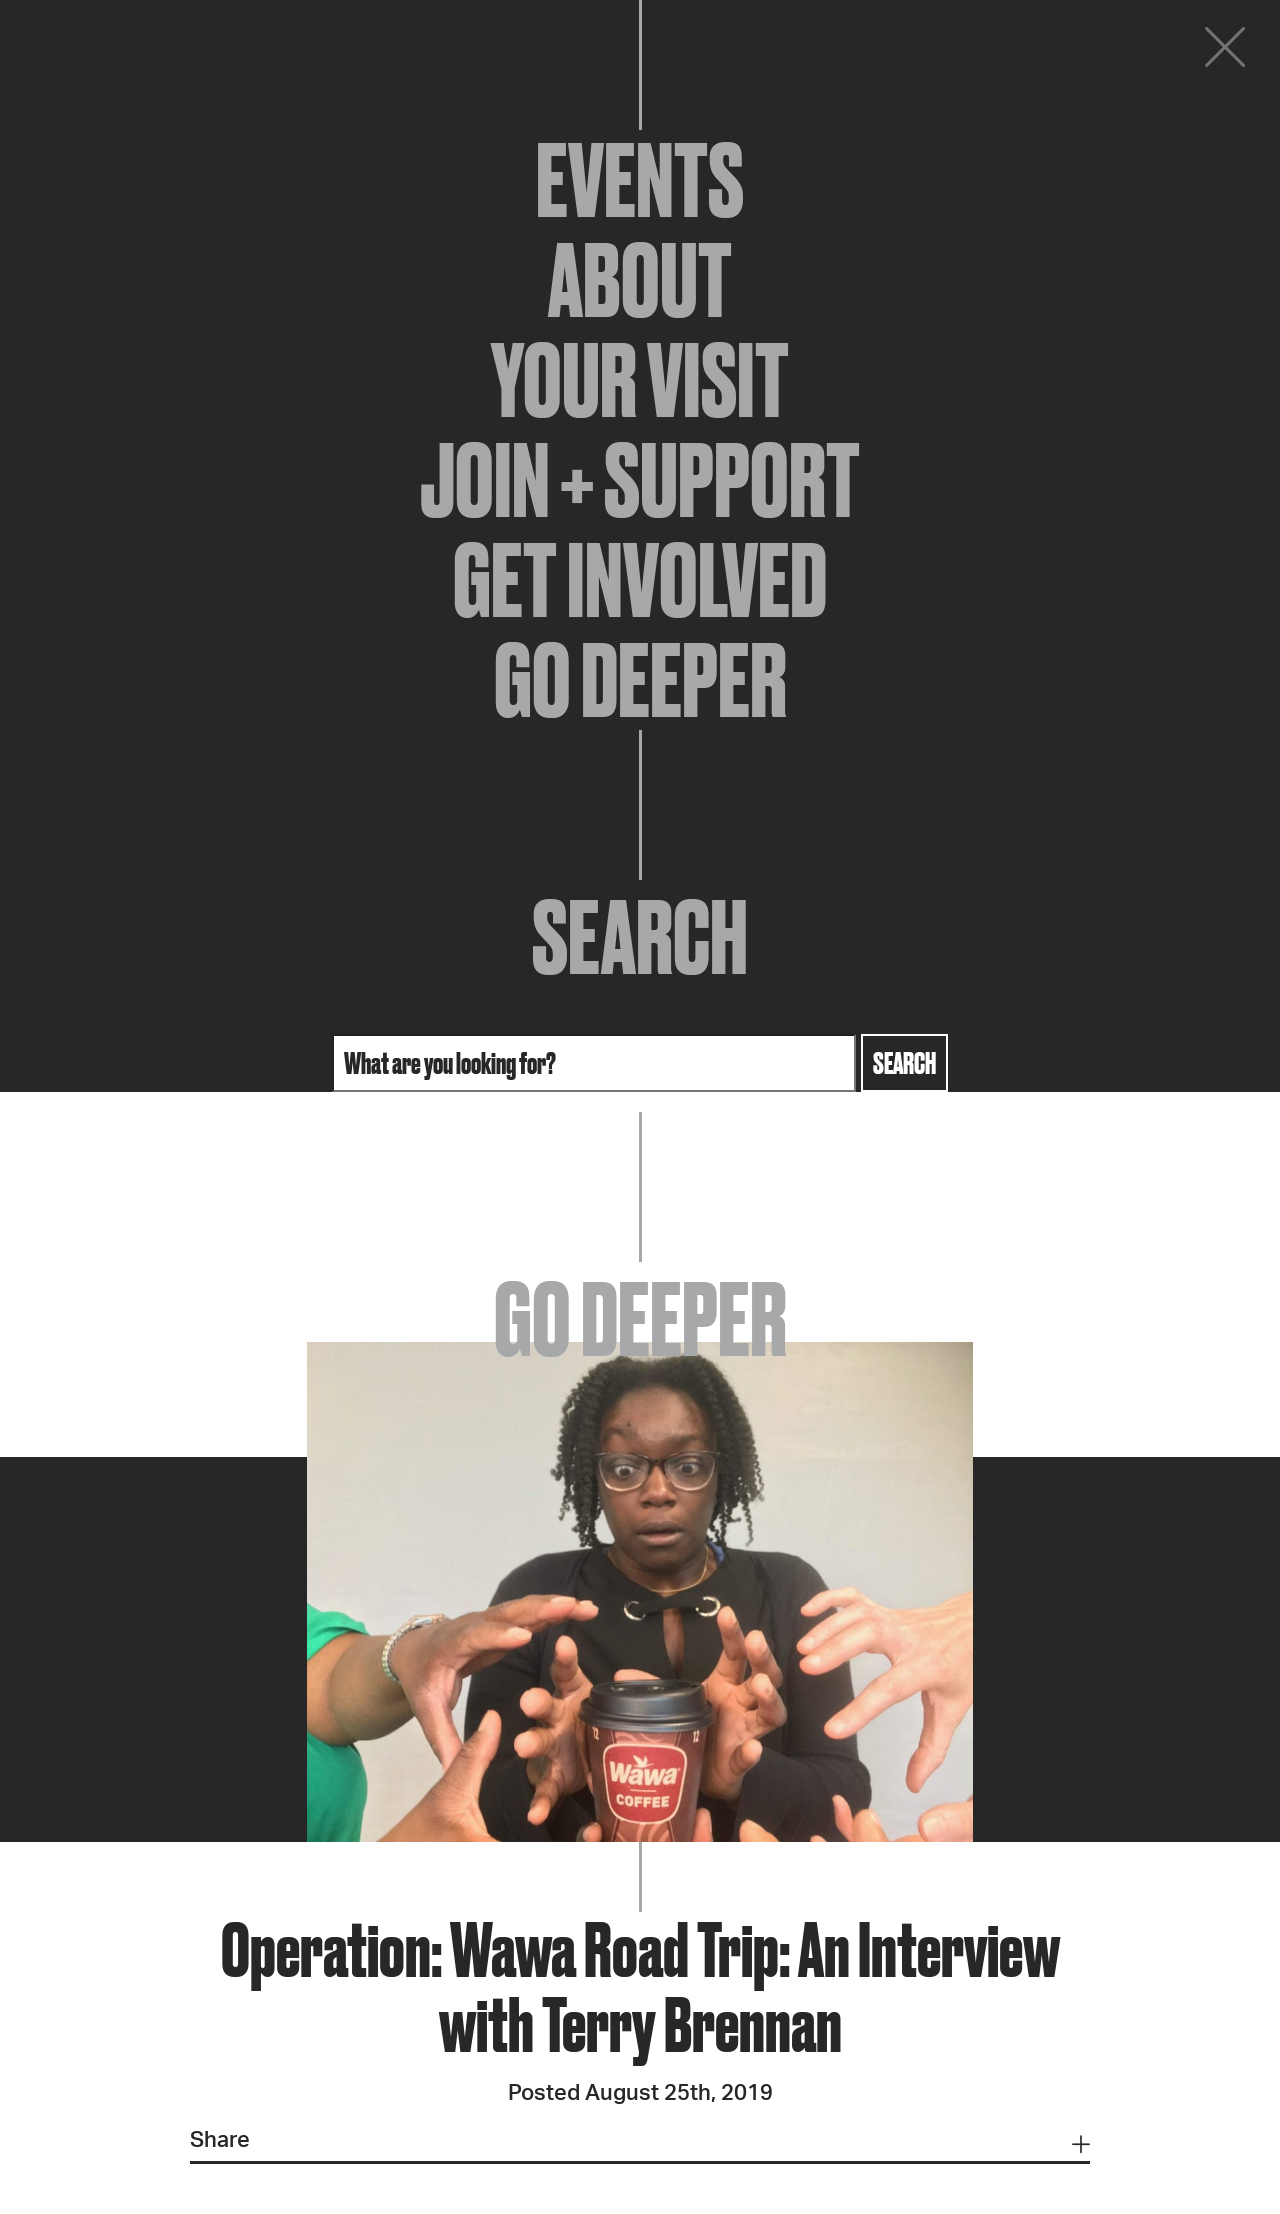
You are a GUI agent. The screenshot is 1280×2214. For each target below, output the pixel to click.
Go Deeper (640, 680)
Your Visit (640, 380)
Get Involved (640, 580)
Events (640, 180)
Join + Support (640, 480)
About (640, 280)
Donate (1104, 52)
